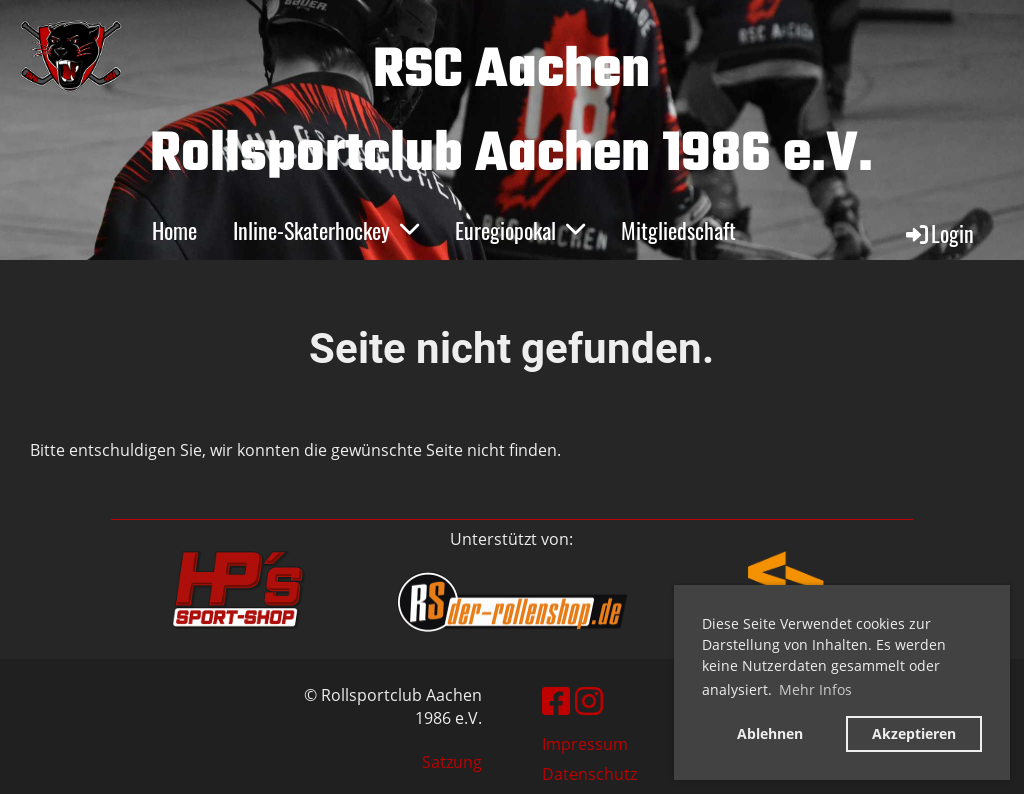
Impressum (585, 744)
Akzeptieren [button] (914, 733)
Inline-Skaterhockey (326, 230)
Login (938, 233)
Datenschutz (589, 774)
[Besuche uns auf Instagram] (589, 700)
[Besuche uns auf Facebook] (556, 700)
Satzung (452, 762)
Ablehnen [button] (770, 733)
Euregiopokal (520, 230)
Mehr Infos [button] (815, 689)
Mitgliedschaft (678, 230)
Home (174, 230)
